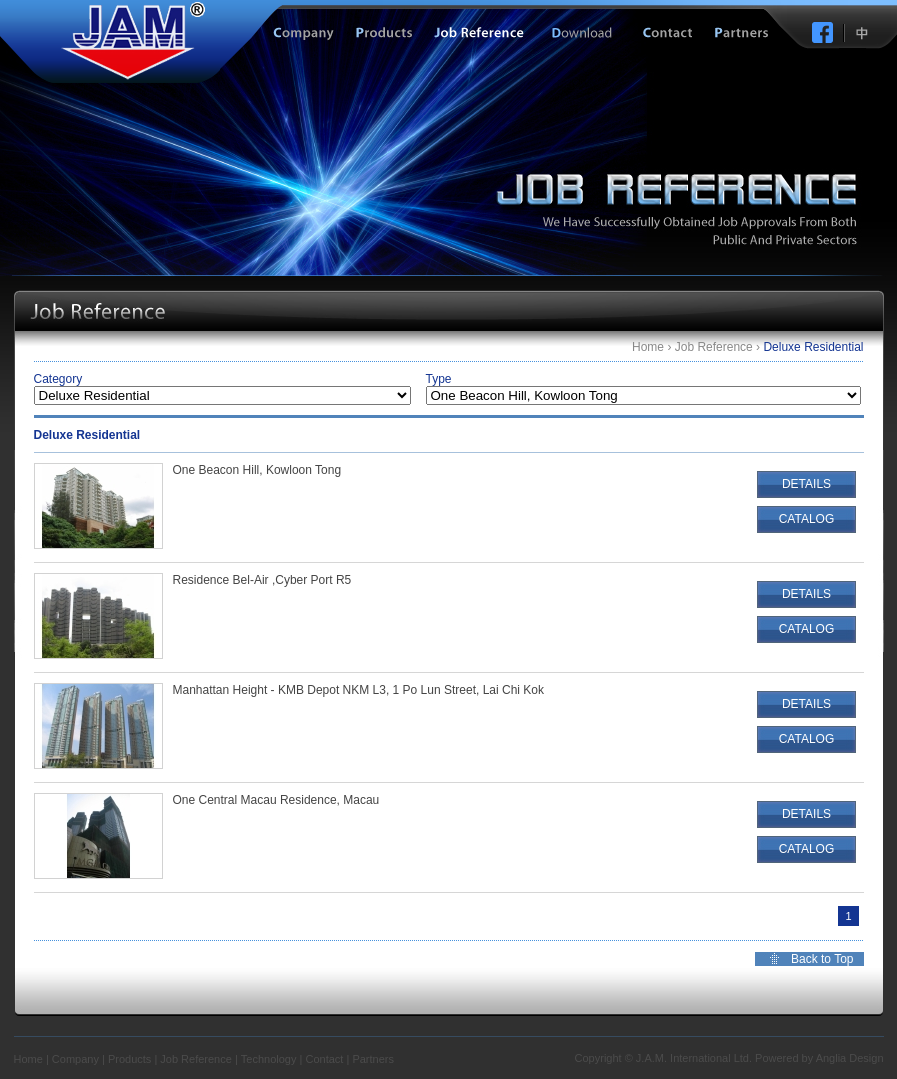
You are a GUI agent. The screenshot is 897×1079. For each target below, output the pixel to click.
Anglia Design (850, 1058)
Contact (324, 1059)
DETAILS (806, 484)
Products (129, 1059)
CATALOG (807, 519)
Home (648, 347)
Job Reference (714, 347)
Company (75, 1059)
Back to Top (822, 959)
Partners (373, 1059)
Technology (269, 1059)
